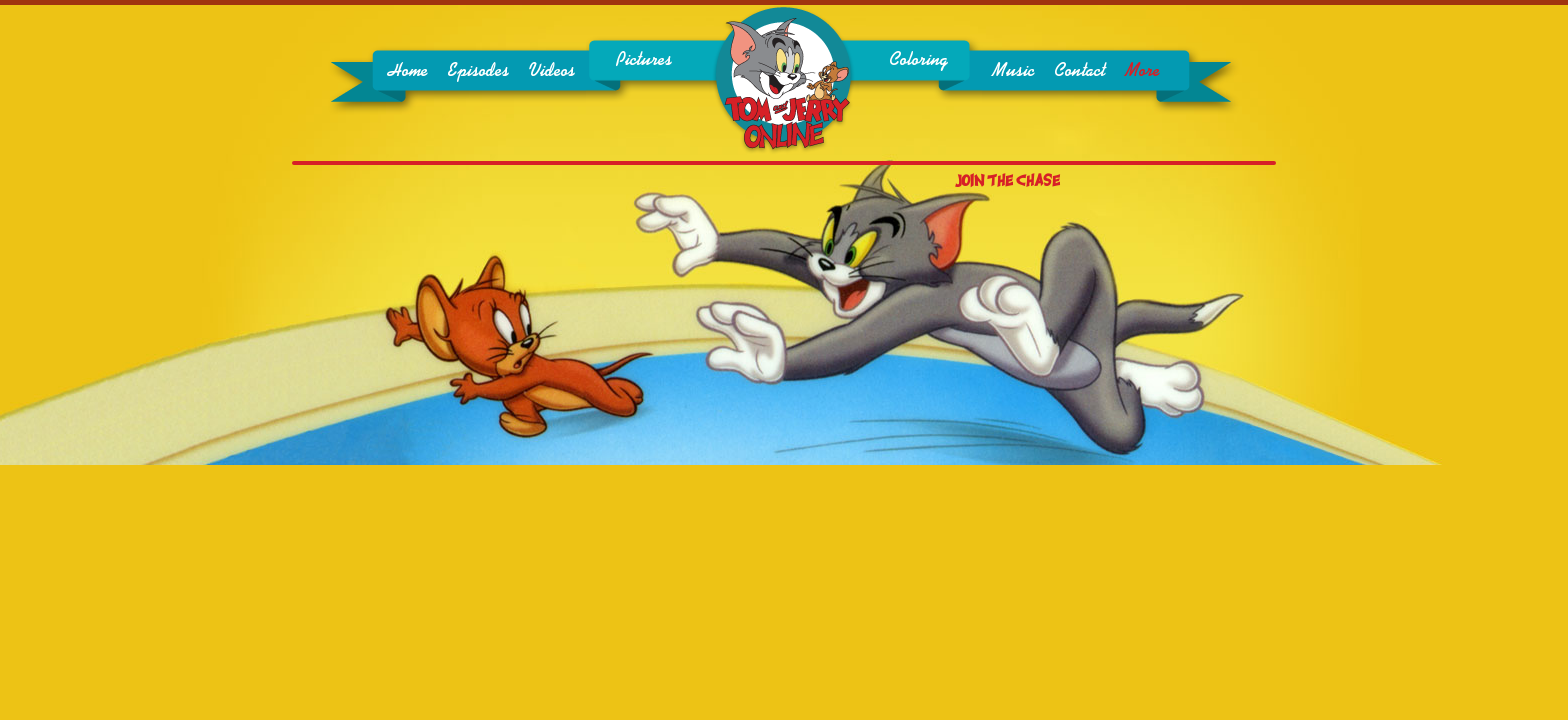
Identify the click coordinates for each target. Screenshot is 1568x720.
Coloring (918, 60)
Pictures (644, 60)
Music (1013, 71)
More (1142, 71)
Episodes (478, 71)
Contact (1079, 71)
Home (408, 71)
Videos (552, 71)
